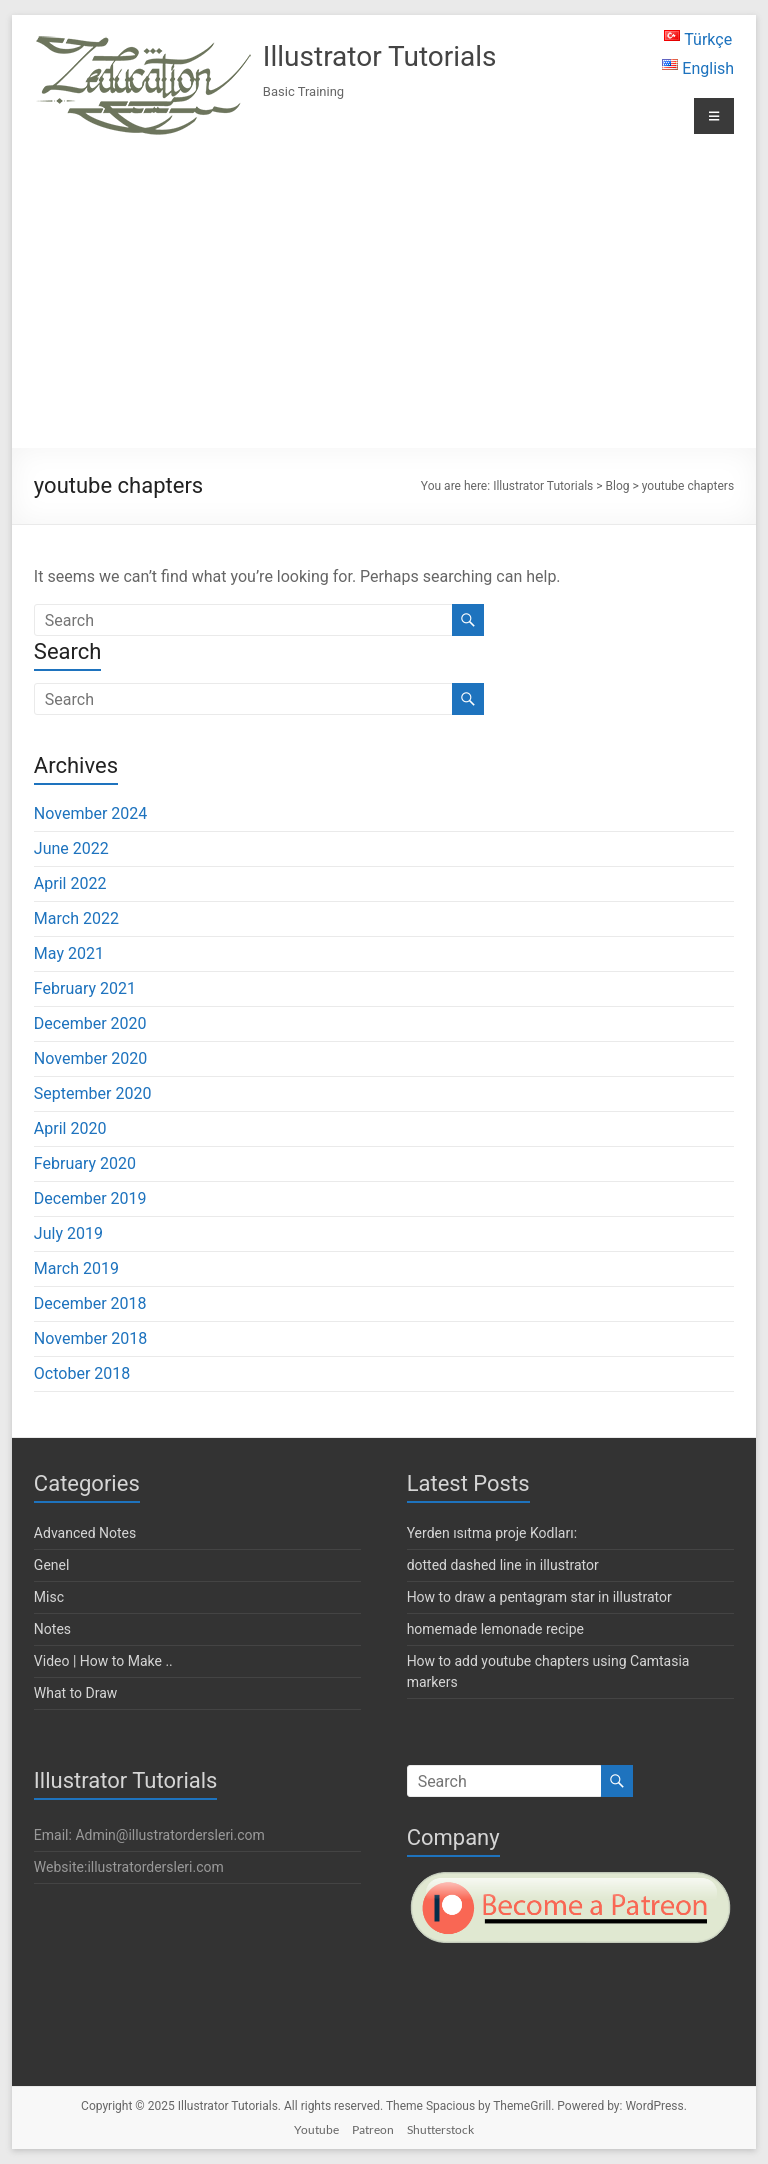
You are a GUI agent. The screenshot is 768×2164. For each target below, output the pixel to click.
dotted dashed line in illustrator (503, 1565)
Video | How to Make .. (103, 1661)
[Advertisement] (384, 293)
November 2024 (90, 813)
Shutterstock (440, 2129)
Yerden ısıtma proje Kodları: (492, 1533)
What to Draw (76, 1693)
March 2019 (76, 1268)
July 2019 (68, 1233)
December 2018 (90, 1303)
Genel (52, 1565)
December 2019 (90, 1198)
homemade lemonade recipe (495, 1629)
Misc (49, 1597)
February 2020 (85, 1163)
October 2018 (82, 1373)
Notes (52, 1629)
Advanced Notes (85, 1533)
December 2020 (90, 1023)
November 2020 (90, 1058)
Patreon (373, 2129)
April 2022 (70, 883)
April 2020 (70, 1128)
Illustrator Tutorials (380, 56)
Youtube (316, 2129)
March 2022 (76, 918)
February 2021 (85, 988)
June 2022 (71, 848)
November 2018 (90, 1338)
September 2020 (93, 1093)
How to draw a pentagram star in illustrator (539, 1597)
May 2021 (69, 953)
